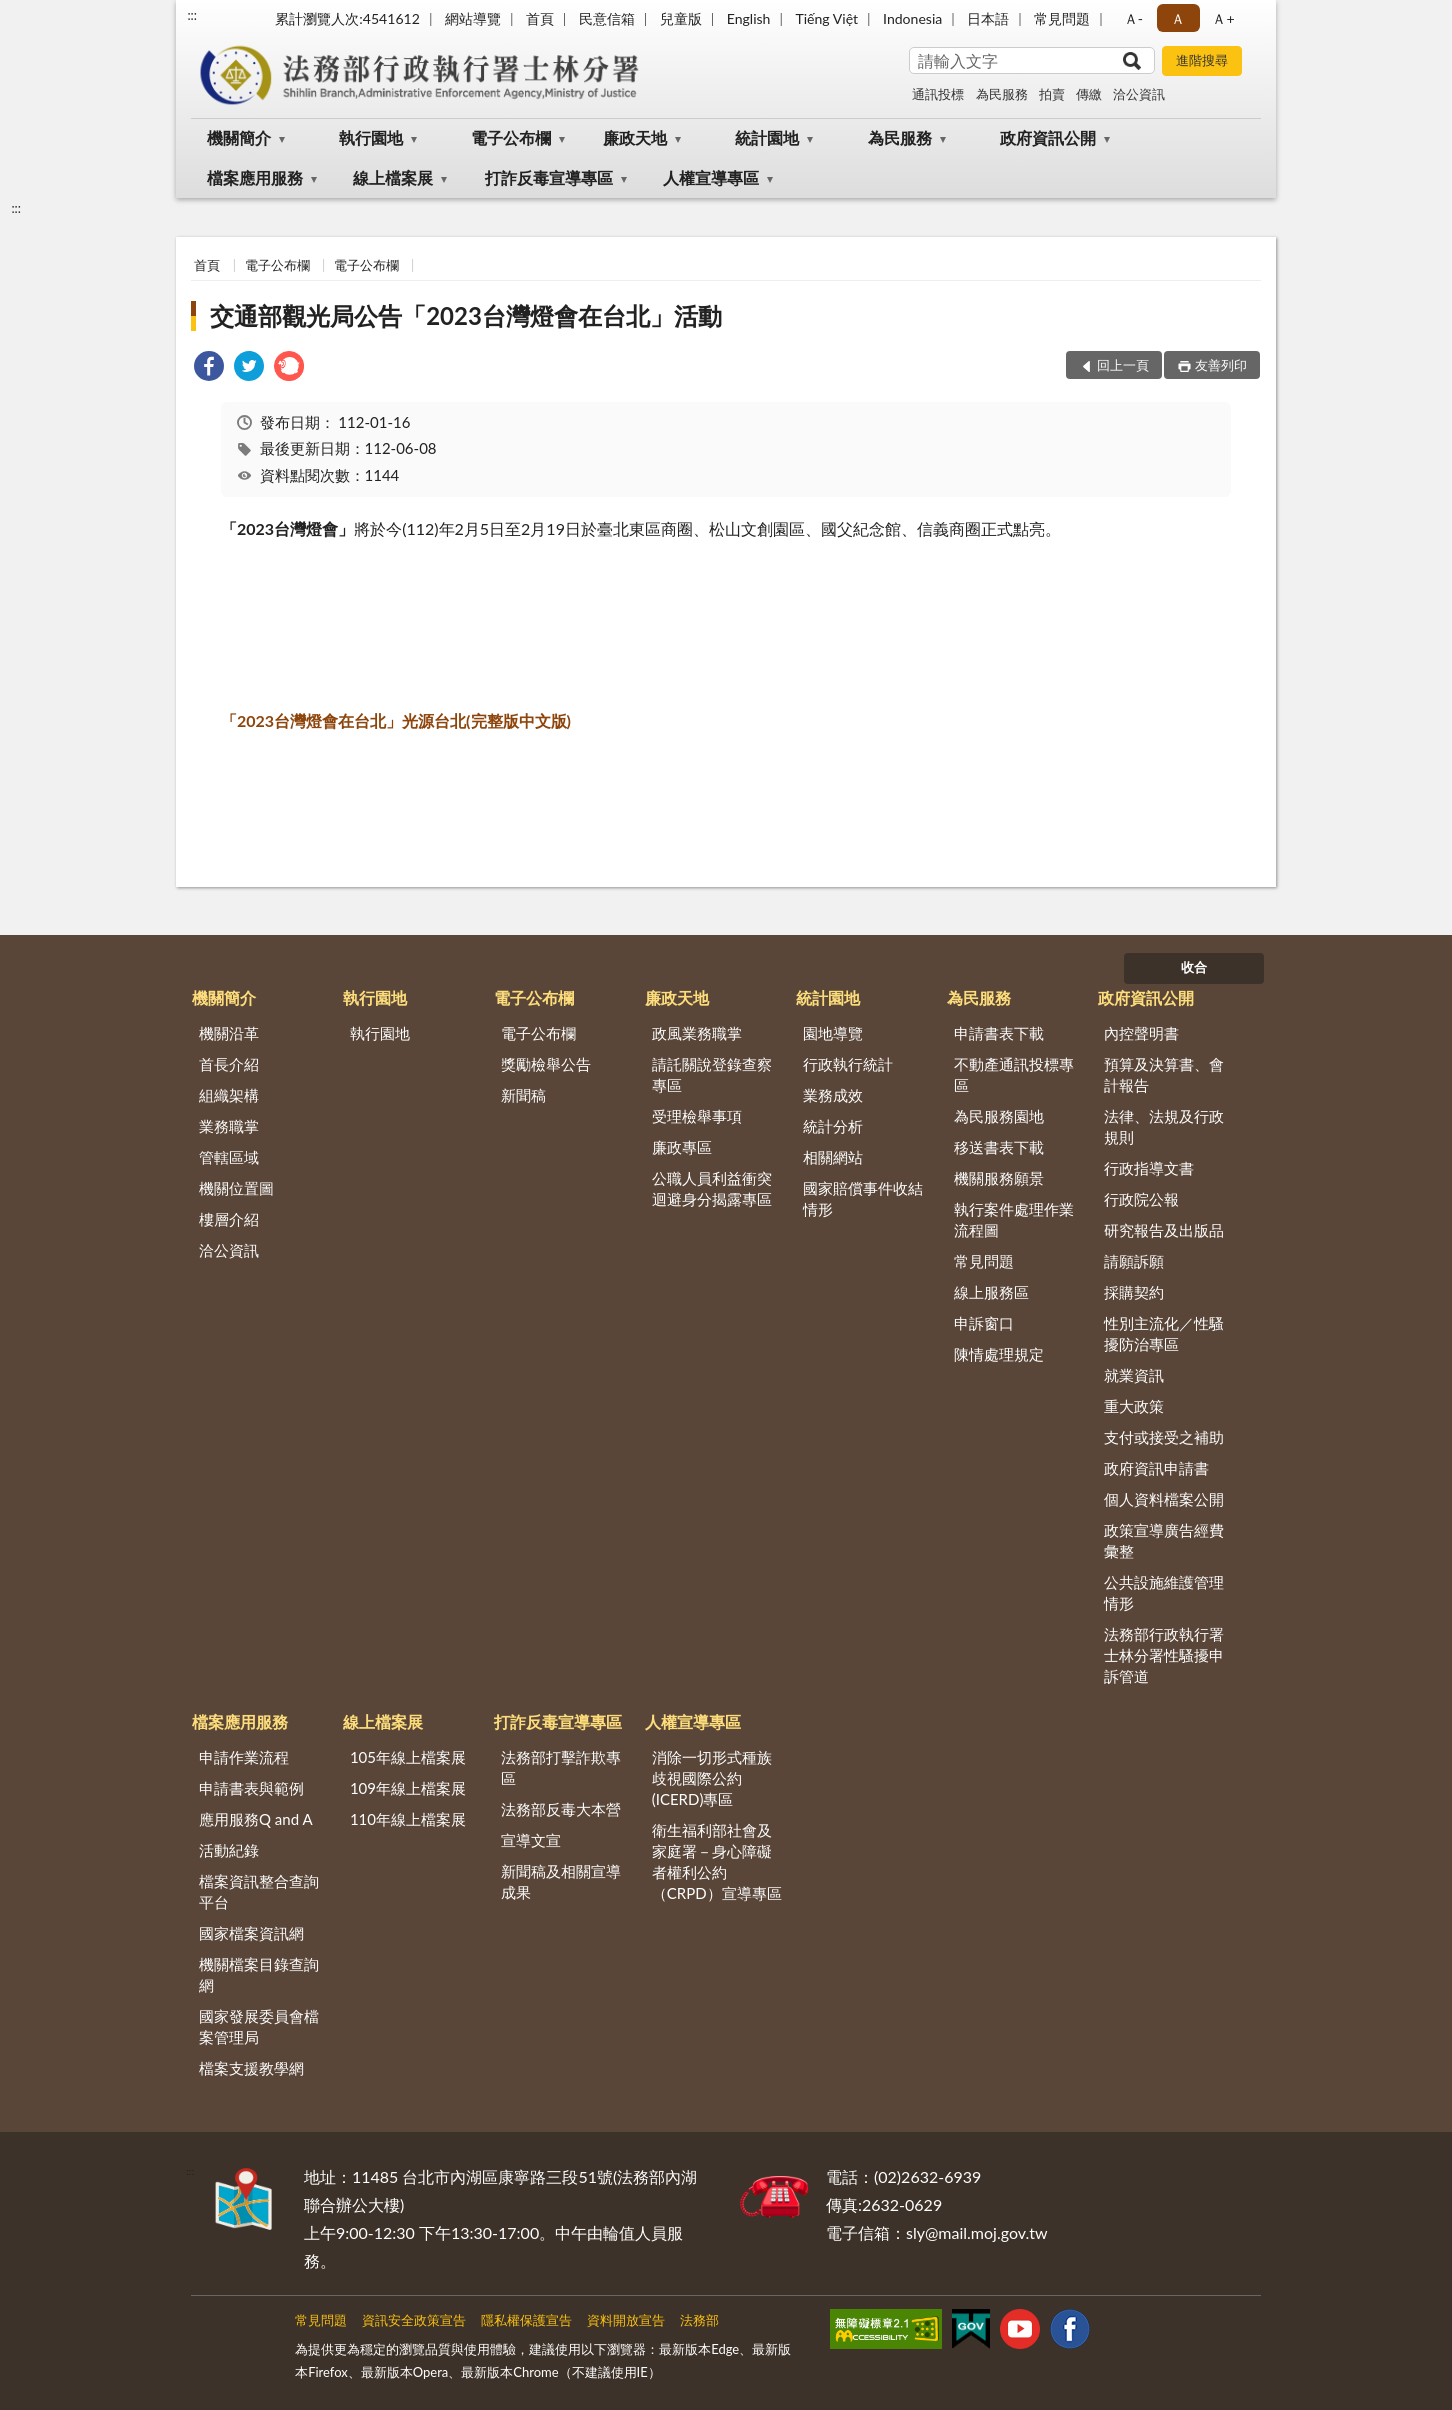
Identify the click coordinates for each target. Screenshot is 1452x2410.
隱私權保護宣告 (526, 2320)
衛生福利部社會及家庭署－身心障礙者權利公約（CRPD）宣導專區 (717, 1861)
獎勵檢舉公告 (546, 1064)
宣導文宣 (531, 1840)
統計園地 (767, 137)
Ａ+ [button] (1223, 18)
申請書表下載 (999, 1033)
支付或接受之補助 (1164, 1437)
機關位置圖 (236, 1188)
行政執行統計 (848, 1064)
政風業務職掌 (697, 1033)
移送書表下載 (999, 1147)
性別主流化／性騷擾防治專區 (1164, 1333)
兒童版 (681, 18)
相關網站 (833, 1157)
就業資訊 (1134, 1375)
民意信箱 (607, 18)
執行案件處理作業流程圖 (1014, 1219)
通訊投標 (938, 94)
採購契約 (1134, 1292)
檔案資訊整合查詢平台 (259, 1891)
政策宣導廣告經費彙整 (1164, 1540)
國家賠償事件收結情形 (863, 1198)
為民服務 (1002, 94)
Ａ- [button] (1133, 18)
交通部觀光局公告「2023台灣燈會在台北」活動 (466, 315)
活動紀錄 (229, 1850)
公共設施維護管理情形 (1164, 1592)
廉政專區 (682, 1147)
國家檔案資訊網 (251, 1933)
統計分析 (833, 1126)
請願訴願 (1134, 1261)
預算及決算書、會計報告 (1164, 1074)
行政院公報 (1141, 1199)
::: (192, 15)
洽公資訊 (1139, 94)
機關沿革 (229, 1033)
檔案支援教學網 (251, 2068)
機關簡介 (239, 137)
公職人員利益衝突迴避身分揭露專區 (712, 1188)
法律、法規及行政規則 (1164, 1126)
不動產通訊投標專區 (1014, 1074)
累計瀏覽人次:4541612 (347, 18)
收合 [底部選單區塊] (1194, 967)
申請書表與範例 (251, 1788)
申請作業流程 (244, 1757)
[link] (209, 368)
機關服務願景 (999, 1178)
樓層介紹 (229, 1219)
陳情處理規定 (999, 1354)
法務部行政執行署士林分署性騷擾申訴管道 (1164, 1655)
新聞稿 (523, 1095)
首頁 (540, 18)
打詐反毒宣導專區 (549, 177)
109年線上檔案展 (408, 1788)
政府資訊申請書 (1156, 1468)
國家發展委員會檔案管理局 (259, 2026)
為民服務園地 (999, 1116)
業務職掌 (229, 1126)
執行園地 (371, 137)
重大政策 (1134, 1406)
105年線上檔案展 (408, 1757)
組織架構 (229, 1095)
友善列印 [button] (1221, 365)
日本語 (988, 18)
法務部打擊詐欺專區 (561, 1767)
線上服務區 (991, 1292)
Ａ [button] (1178, 18)
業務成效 (833, 1095)
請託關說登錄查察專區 (712, 1074)
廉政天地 (635, 137)
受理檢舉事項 (697, 1116)
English (749, 18)
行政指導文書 (1149, 1168)
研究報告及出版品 (1164, 1230)
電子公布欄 (511, 137)
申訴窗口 (984, 1323)
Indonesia (912, 18)
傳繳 (1089, 94)
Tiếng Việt (826, 18)
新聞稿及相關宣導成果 (561, 1881)
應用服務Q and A (256, 1819)
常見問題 (1062, 18)
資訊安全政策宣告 (414, 2320)
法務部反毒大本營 (561, 1809)
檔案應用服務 (255, 177)
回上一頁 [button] (1123, 365)
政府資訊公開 (1048, 137)
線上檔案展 (393, 177)
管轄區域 (229, 1157)
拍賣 (1052, 94)
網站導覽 (473, 18)
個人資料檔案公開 (1164, 1499)
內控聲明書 (1141, 1033)
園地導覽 (833, 1033)
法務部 (699, 2320)
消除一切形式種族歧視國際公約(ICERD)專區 (712, 1778)
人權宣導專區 (711, 177)
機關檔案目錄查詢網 (259, 1974)
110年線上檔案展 (408, 1819)
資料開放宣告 (626, 2320)
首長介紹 (229, 1064)
